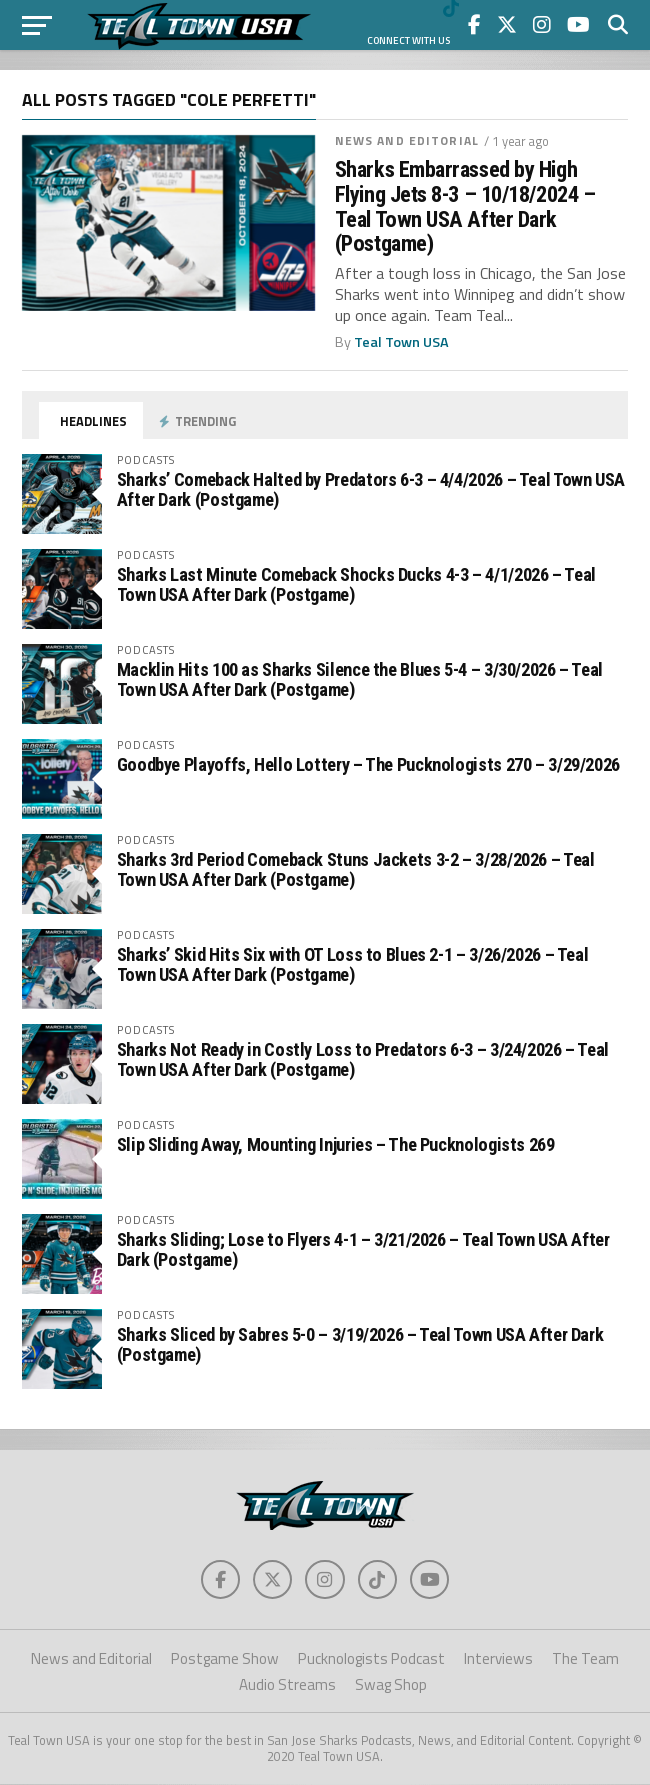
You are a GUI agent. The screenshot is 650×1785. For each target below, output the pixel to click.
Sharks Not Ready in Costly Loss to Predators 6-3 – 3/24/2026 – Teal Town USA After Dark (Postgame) (363, 1059)
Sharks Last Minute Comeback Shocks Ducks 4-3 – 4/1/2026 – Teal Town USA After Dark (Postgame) (356, 584)
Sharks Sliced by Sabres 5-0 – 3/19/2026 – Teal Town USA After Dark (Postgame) (360, 1344)
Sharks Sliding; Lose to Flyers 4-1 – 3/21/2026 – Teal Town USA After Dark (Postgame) (363, 1249)
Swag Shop (391, 1685)
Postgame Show (225, 1659)
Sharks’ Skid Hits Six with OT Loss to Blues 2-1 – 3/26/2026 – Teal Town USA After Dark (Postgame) (353, 964)
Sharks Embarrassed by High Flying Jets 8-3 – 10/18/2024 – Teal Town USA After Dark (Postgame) (465, 206)
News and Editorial (407, 140)
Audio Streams (287, 1685)
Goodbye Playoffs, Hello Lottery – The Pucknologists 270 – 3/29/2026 (368, 764)
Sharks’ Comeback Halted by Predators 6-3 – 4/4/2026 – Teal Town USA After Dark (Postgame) (371, 489)
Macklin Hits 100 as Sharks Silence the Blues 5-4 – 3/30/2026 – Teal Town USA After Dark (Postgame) (360, 679)
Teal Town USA (401, 342)
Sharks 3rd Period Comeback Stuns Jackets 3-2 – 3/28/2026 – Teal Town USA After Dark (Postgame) (356, 869)
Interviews (498, 1659)
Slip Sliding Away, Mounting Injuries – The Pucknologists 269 (336, 1144)
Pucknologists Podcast (371, 1659)
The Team (585, 1659)
